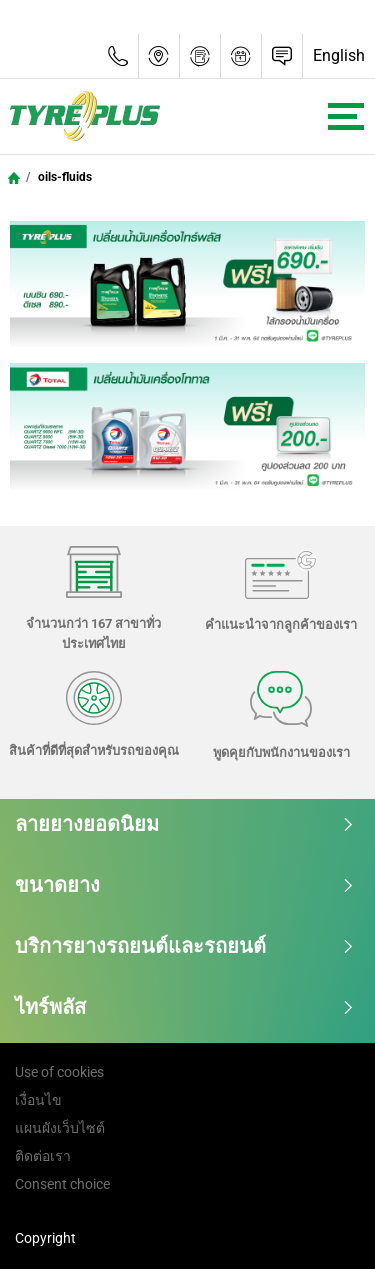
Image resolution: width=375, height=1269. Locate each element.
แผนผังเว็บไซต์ (60, 1128)
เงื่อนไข (38, 1100)
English (339, 55)
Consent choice (62, 1184)
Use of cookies (59, 1072)
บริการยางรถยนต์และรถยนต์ (185, 946)
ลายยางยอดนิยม (185, 824)
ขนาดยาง (185, 885)
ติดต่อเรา (43, 1156)
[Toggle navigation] (346, 116)
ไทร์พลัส (185, 1007)
